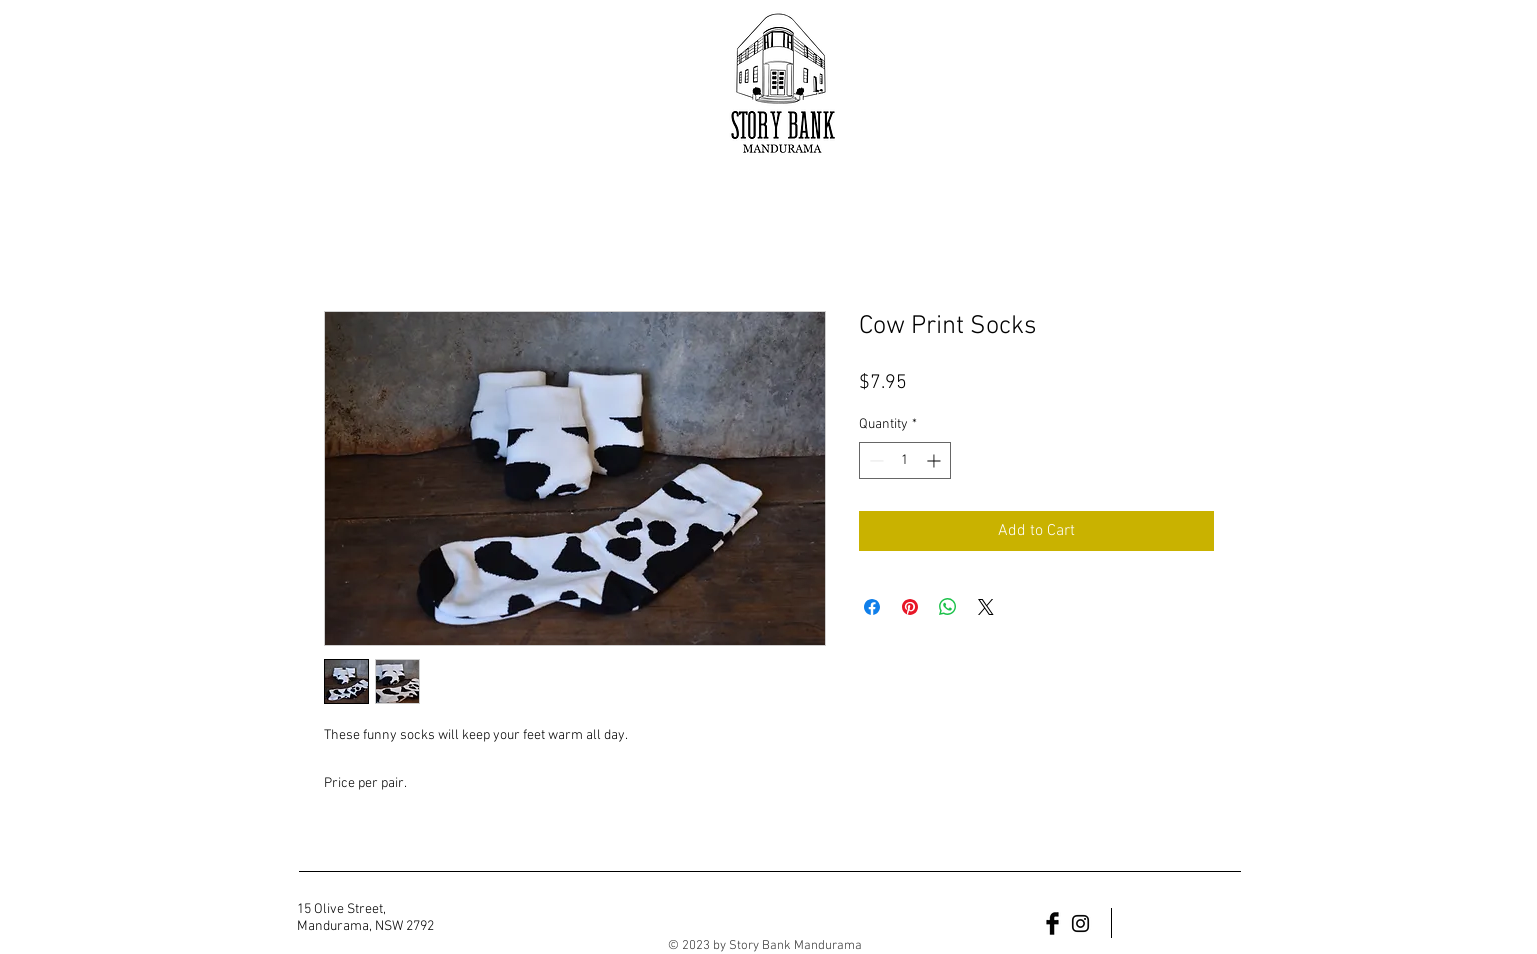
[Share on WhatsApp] (948, 607)
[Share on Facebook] (872, 607)
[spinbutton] (905, 460)
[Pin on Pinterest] (910, 607)
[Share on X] (986, 607)
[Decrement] (874, 460)
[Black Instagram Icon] (1080, 923)
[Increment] (935, 460)
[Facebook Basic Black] (1052, 923)
